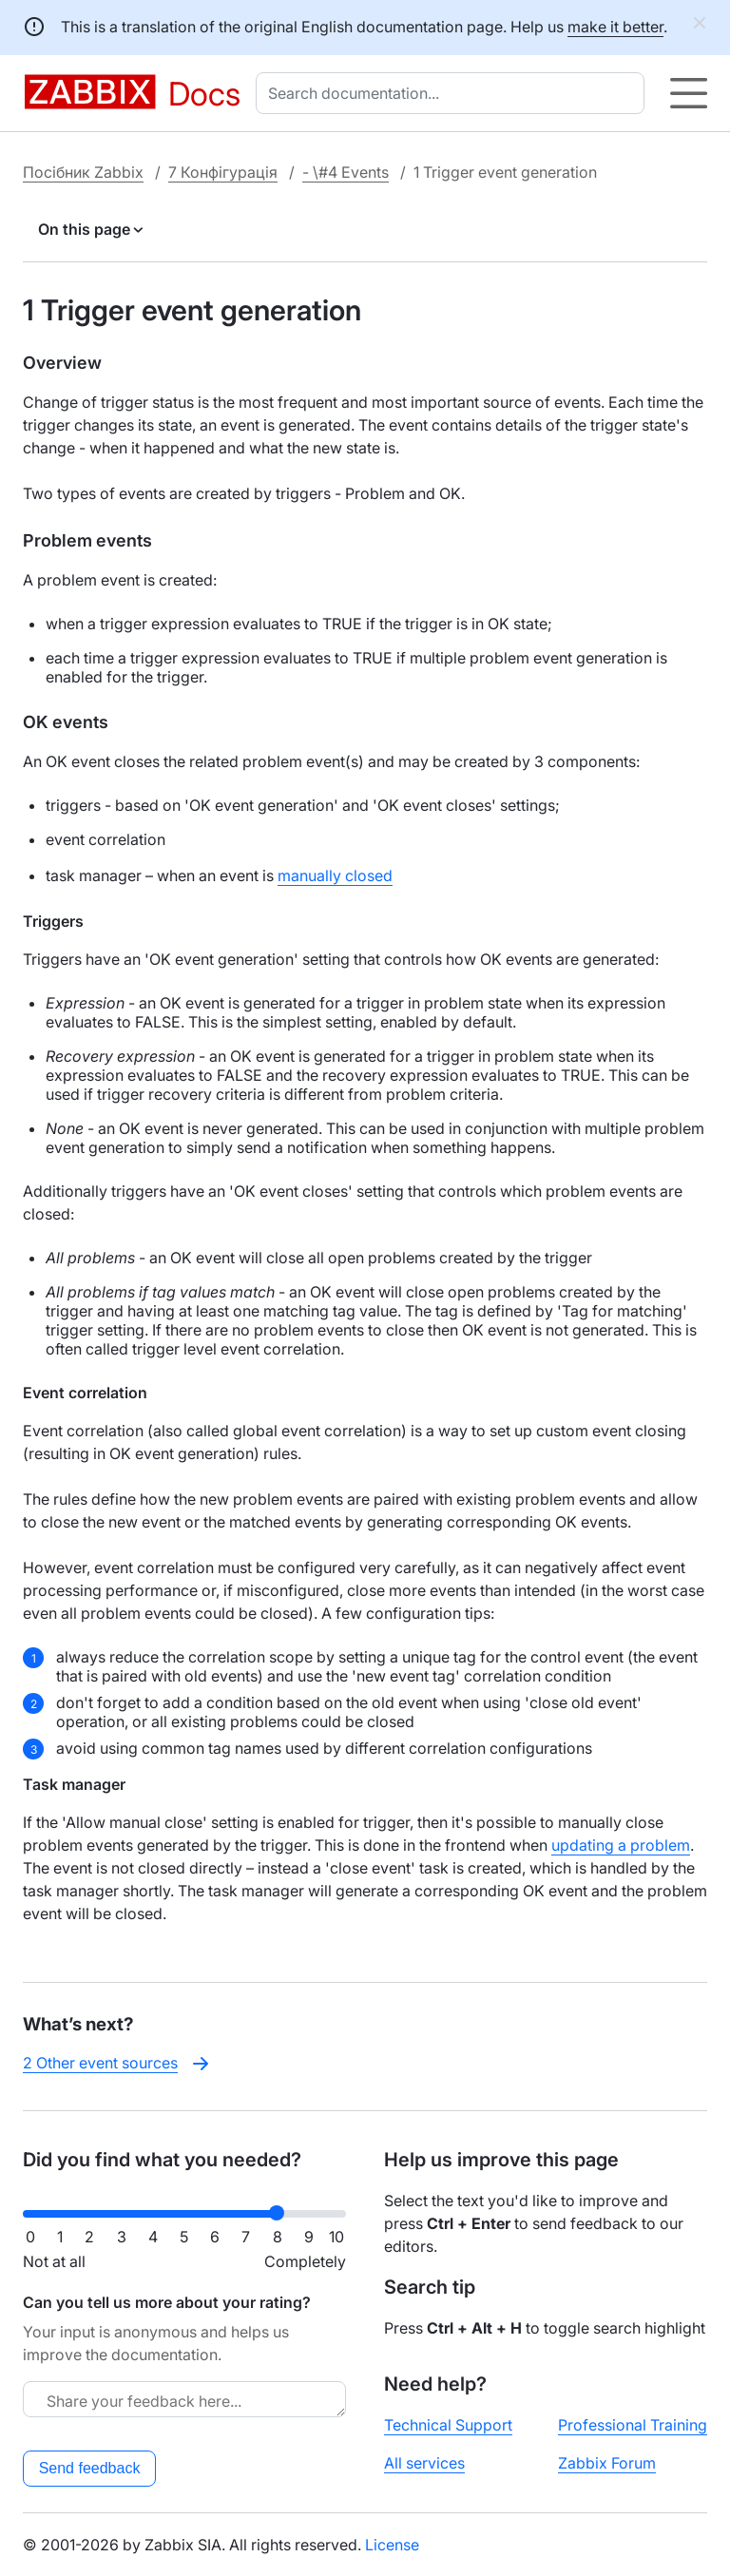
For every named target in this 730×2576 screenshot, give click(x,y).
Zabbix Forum (607, 2462)
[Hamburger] (688, 93)
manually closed (335, 875)
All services (424, 2462)
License (392, 2544)
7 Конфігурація (223, 172)
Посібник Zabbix (83, 172)
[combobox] (454, 93)
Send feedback (90, 2468)
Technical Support (448, 2424)
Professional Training (632, 2424)
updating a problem (620, 1845)
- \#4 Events (345, 172)
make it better (615, 26)
